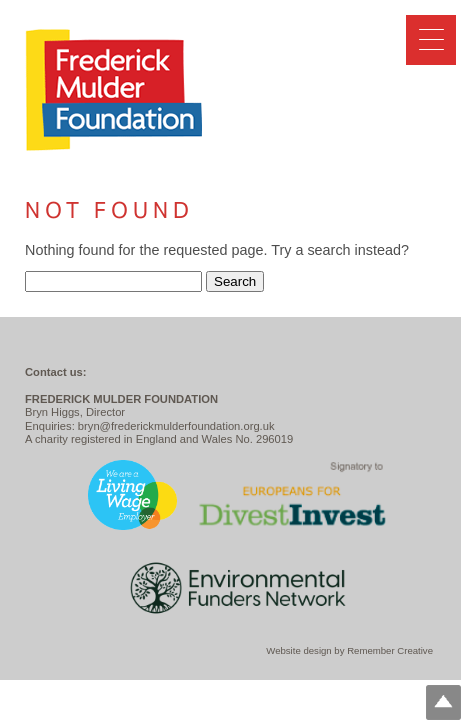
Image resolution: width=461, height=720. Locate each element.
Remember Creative (390, 650)
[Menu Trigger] (431, 40)
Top (443, 702)
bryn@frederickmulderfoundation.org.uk (176, 426)
